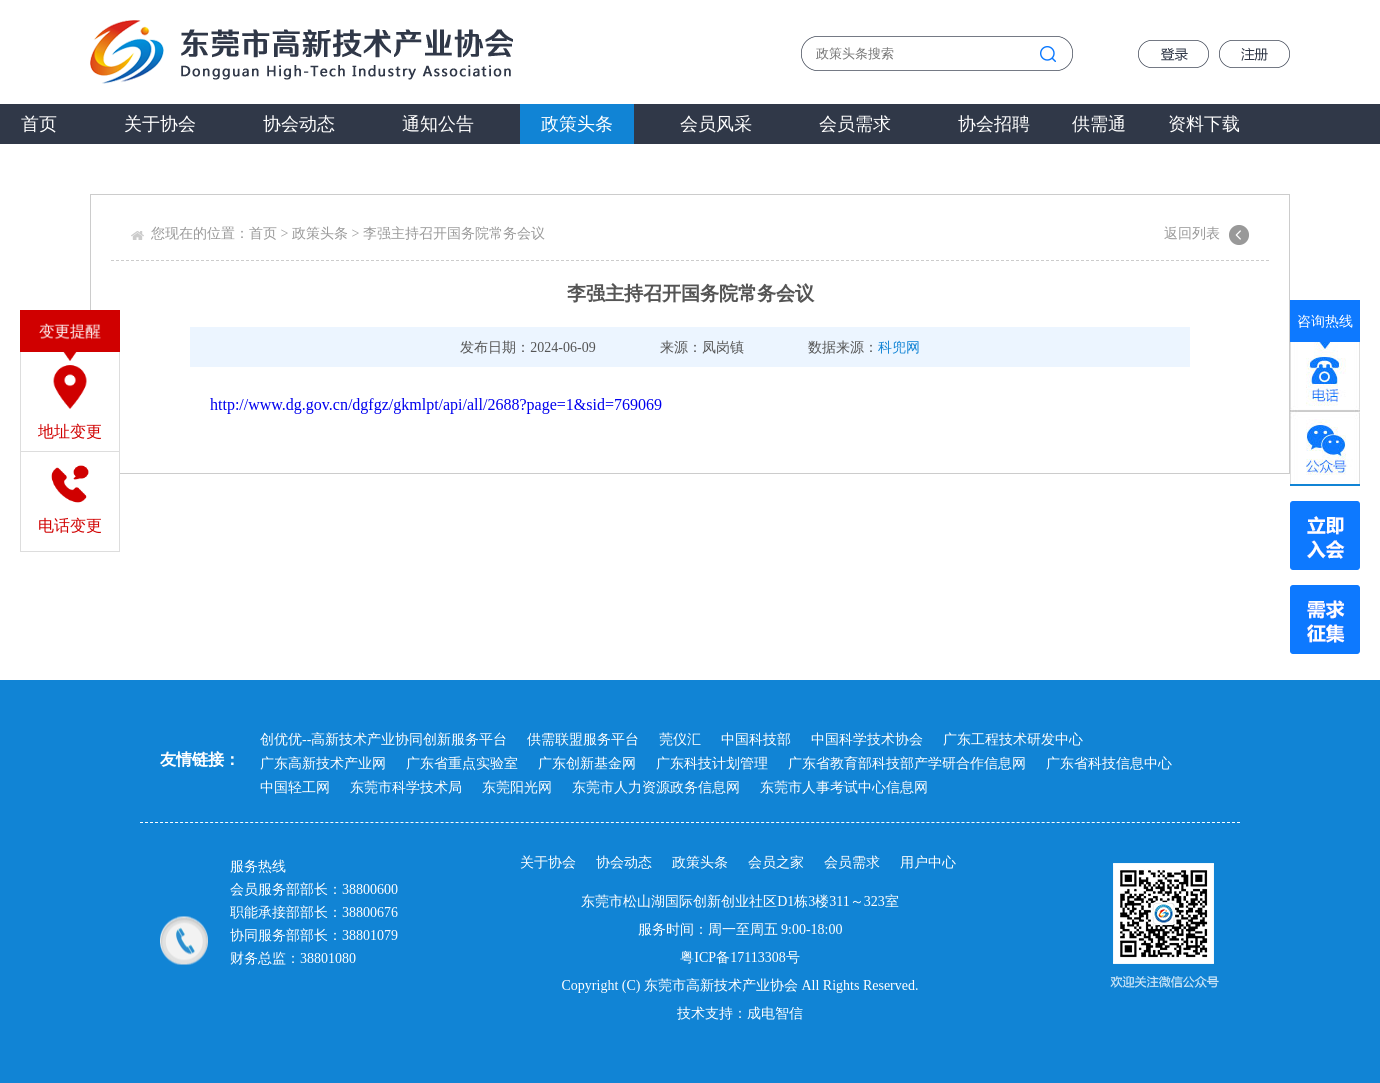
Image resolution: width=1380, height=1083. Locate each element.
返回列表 (1192, 233)
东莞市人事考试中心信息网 (844, 787)
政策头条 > (327, 233)
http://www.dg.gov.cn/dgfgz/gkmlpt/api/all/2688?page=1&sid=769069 (436, 404)
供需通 (1099, 124)
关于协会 (160, 124)
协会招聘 (994, 124)
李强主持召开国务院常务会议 (454, 233)
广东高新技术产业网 (323, 763)
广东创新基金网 (587, 763)
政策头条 (577, 124)
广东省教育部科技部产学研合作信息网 (907, 763)
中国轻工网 (295, 787)
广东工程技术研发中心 (1013, 739)
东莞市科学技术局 (406, 787)
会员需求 (855, 124)
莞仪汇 (680, 739)
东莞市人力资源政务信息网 (656, 787)
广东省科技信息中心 (1109, 763)
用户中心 (928, 862)
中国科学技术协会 (867, 739)
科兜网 (899, 347)
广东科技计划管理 (712, 763)
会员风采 (716, 124)
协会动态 (299, 124)
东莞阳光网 (517, 787)
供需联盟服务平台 (583, 739)
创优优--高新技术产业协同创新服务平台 (383, 739)
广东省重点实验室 (462, 763)
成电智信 (775, 1013)
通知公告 (438, 124)
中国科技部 (756, 739)
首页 (39, 124)
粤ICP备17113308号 (739, 957)
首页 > (270, 233)
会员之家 (776, 862)
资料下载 (1204, 124)
